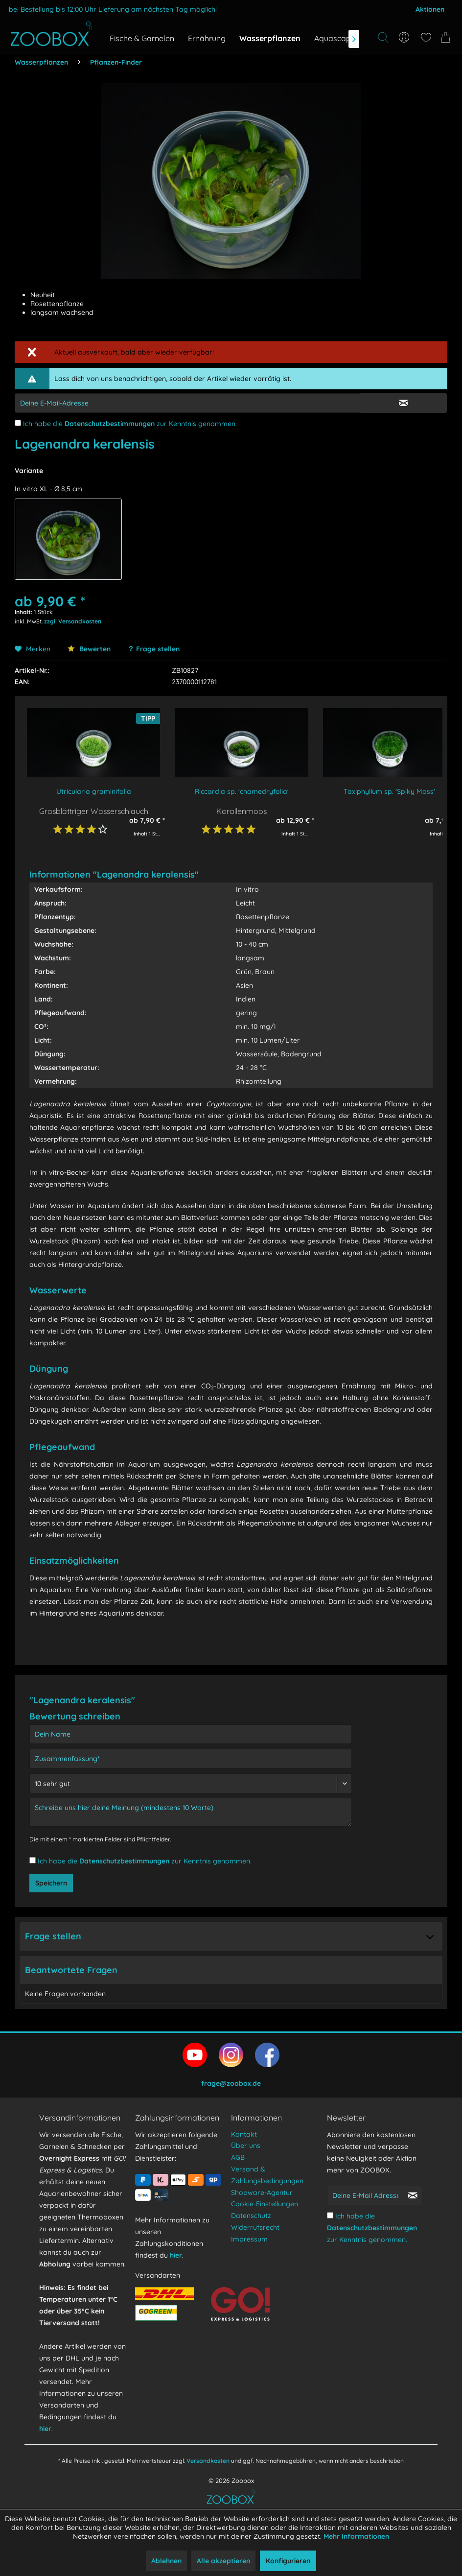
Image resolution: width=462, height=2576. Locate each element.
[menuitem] (404, 38)
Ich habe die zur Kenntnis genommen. (130, 423)
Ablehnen (166, 2560)
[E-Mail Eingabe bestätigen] (403, 403)
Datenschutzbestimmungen (110, 423)
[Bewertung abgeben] (190, 1783)
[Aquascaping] (338, 38)
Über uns (245, 2145)
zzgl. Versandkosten (72, 621)
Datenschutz (251, 2215)
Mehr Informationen (356, 2536)
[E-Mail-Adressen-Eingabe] (188, 403)
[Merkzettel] (426, 38)
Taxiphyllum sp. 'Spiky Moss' (389, 791)
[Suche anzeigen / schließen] (383, 38)
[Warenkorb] (447, 38)
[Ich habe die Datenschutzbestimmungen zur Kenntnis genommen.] (18, 423)
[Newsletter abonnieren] (412, 2195)
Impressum (249, 2239)
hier (45, 2428)
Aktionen (430, 9)
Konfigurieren (288, 2560)
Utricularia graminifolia (93, 791)
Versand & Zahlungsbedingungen (267, 2175)
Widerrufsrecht (255, 2227)
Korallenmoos (241, 810)
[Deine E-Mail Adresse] (365, 2195)
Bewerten (89, 648)
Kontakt (244, 2134)
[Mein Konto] (404, 38)
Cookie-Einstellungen (264, 2203)
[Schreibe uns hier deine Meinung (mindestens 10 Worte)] (190, 1812)
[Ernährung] (206, 38)
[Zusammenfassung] (190, 1758)
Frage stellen (158, 648)
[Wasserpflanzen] (269, 38)
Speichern (51, 1883)
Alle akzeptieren (223, 2560)
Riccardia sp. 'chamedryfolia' (242, 791)
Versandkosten (208, 2460)
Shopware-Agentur (262, 2192)
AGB (238, 2157)
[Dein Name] (190, 1734)
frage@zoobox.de (231, 2083)
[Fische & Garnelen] (142, 38)
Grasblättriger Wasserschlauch (93, 810)
